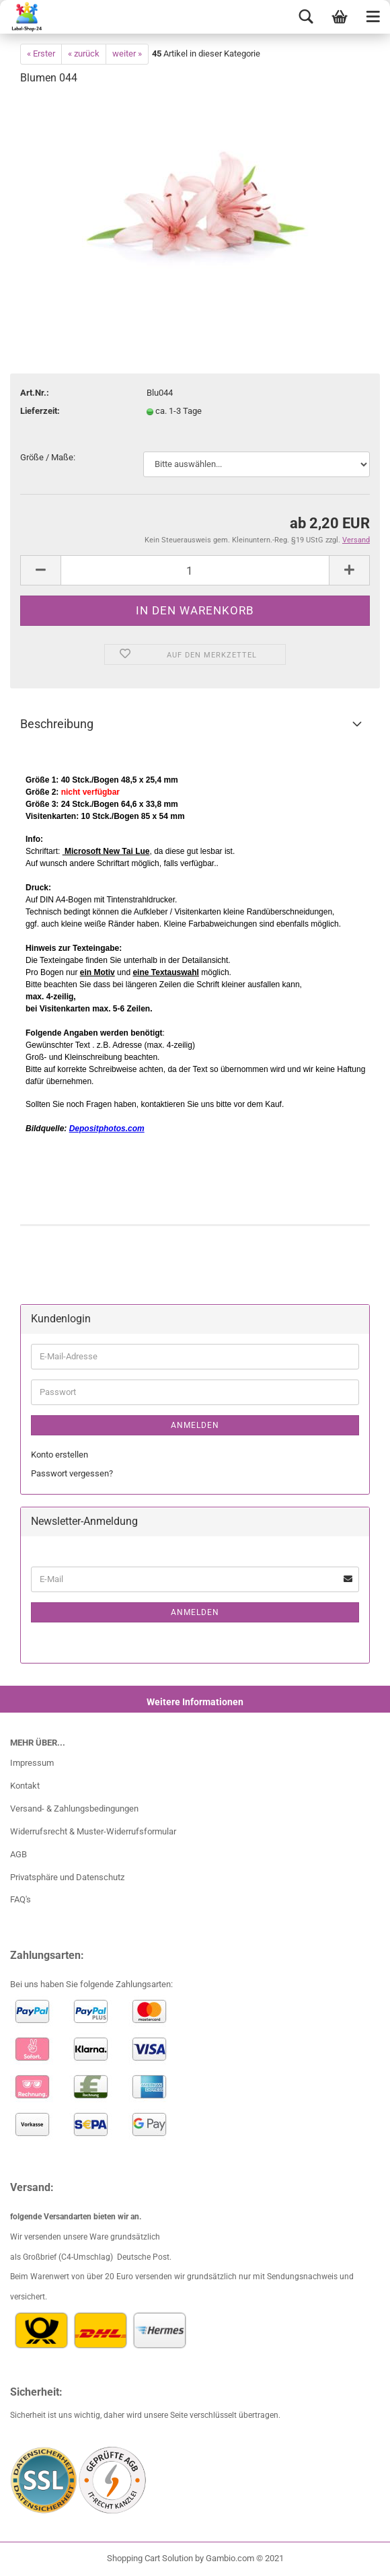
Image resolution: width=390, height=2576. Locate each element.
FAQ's (20, 1899)
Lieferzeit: (40, 411)
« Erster (41, 53)
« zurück (84, 53)
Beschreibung (56, 724)
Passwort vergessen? (72, 1473)
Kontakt (25, 1786)
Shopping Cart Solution (150, 2558)
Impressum (32, 1763)
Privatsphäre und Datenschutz (67, 1877)
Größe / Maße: (47, 457)
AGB (18, 1854)
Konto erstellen (59, 1455)
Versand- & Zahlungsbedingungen (74, 1808)
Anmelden (195, 1425)
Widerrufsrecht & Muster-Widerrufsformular (93, 1831)
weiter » (127, 53)
